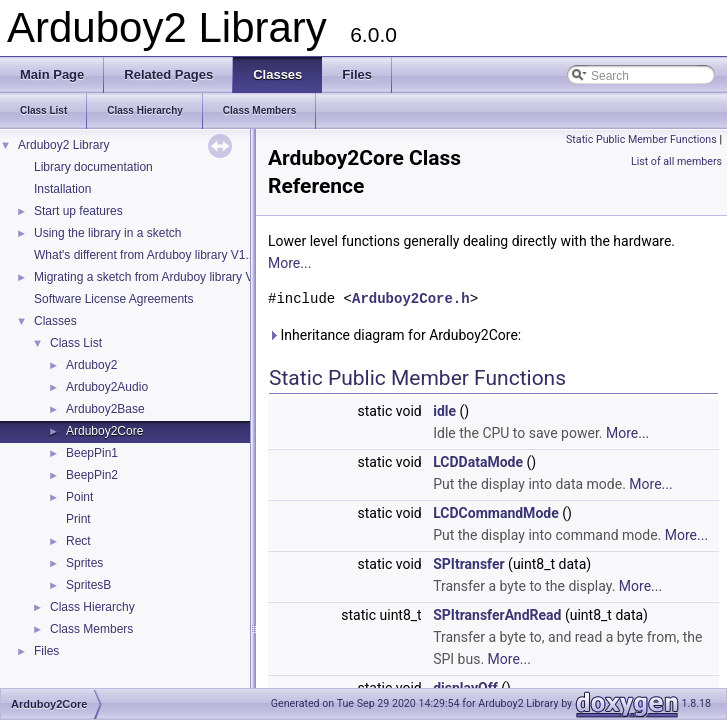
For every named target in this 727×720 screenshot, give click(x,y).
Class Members (91, 629)
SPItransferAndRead (497, 615)
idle (444, 411)
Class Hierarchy (92, 607)
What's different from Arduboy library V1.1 (145, 255)
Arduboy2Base (105, 409)
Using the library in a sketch (107, 233)
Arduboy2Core (104, 431)
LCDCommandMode (496, 513)
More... (289, 263)
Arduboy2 (91, 365)
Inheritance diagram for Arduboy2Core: (394, 335)
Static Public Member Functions (641, 139)
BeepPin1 (92, 453)
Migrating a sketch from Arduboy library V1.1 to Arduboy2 (186, 277)
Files (46, 651)
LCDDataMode (478, 462)
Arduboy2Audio (107, 387)
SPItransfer (468, 564)
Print (78, 519)
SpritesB (88, 585)
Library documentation (93, 167)
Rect (78, 541)
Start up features (78, 211)
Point (79, 497)
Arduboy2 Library (63, 145)
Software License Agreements (113, 299)
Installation (62, 189)
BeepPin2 (92, 475)
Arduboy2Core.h (411, 298)
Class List (76, 343)
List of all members (676, 161)
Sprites (84, 563)
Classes (55, 321)
